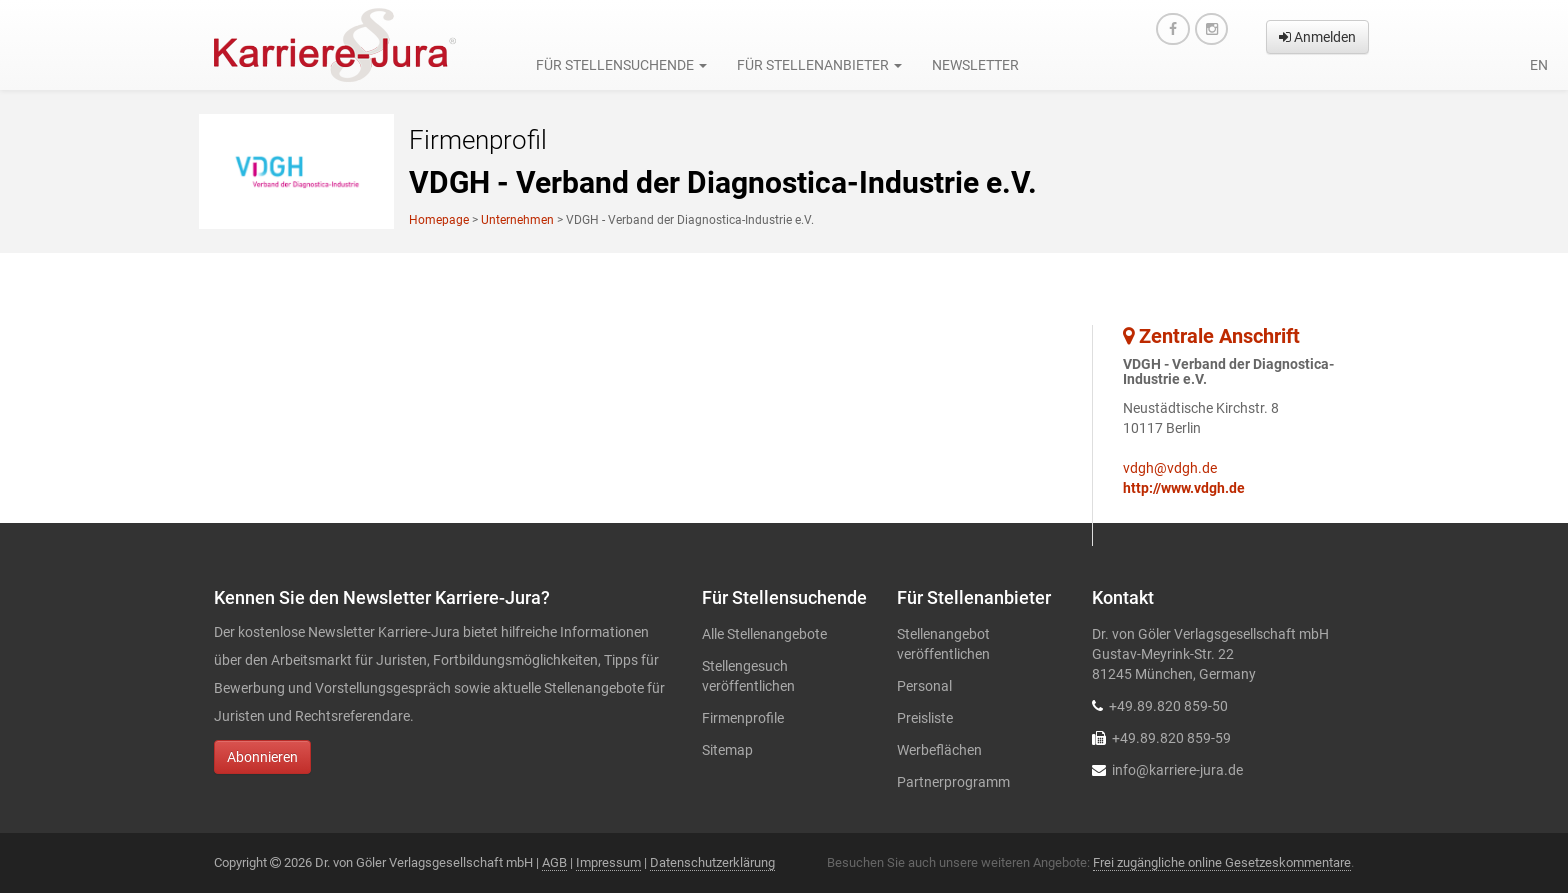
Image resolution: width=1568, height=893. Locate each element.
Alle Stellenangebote (764, 634)
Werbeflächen (939, 750)
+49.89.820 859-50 (1168, 706)
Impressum (608, 862)
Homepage (439, 220)
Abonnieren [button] (262, 757)
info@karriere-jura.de (1177, 770)
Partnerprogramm (953, 782)
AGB (554, 862)
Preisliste (925, 718)
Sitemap (727, 750)
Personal (924, 686)
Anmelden (1317, 37)
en (1539, 65)
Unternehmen (517, 220)
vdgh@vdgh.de (1170, 468)
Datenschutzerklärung (712, 862)
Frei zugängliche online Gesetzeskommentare (1222, 862)
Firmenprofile (743, 718)
